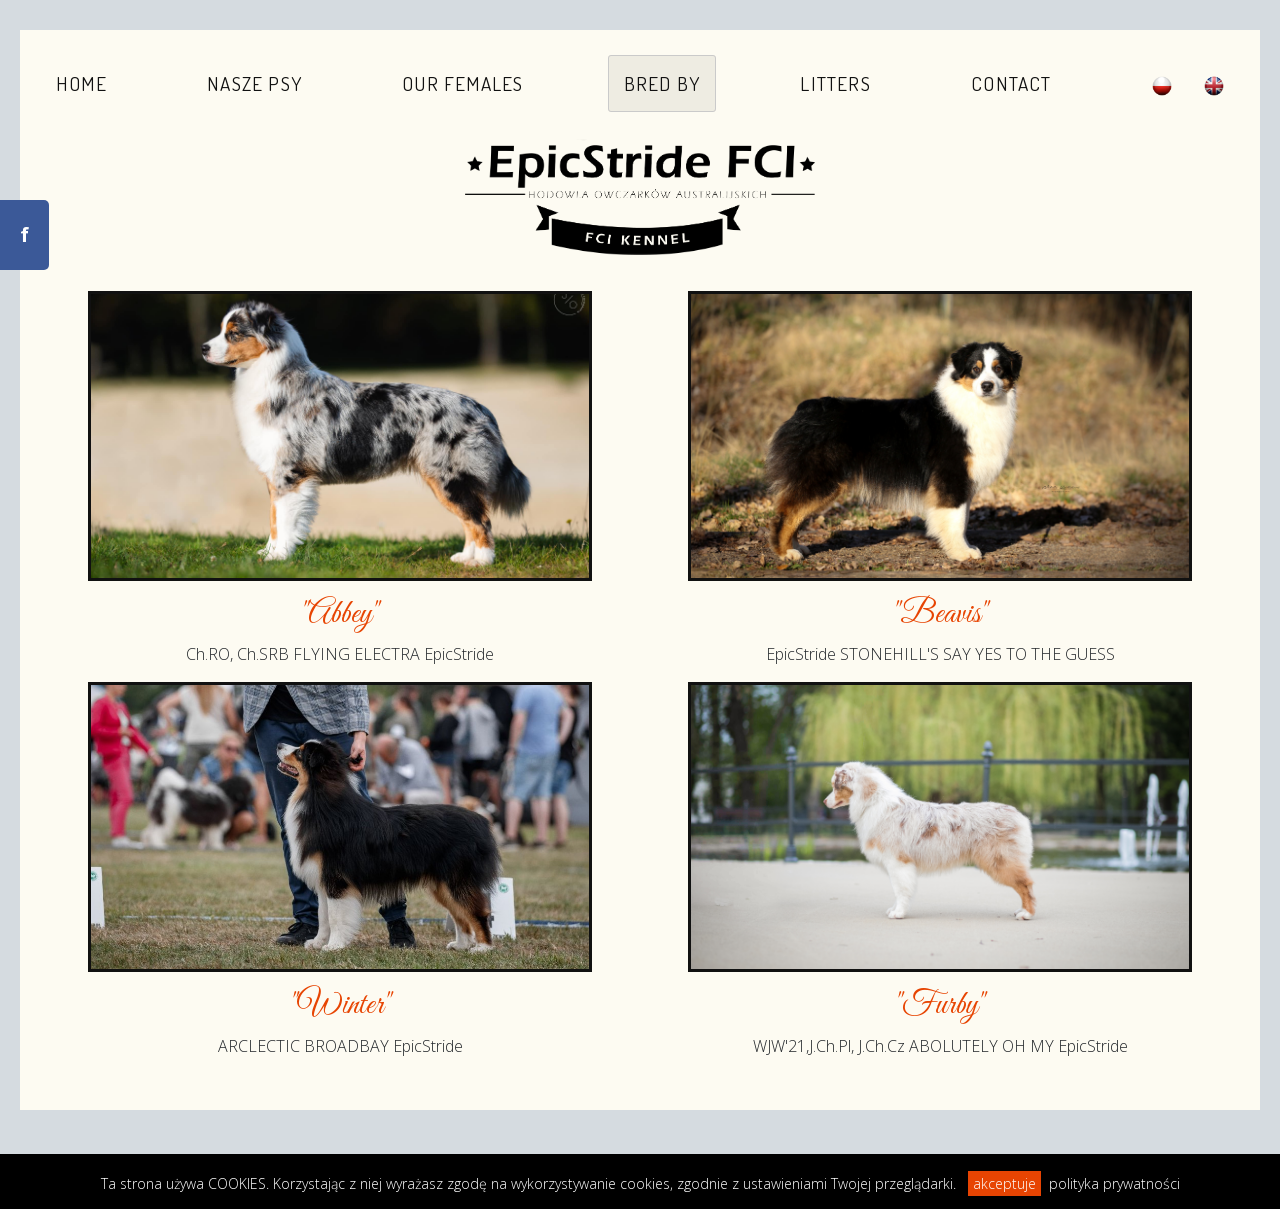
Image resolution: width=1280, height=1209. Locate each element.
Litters (835, 83)
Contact (1011, 83)
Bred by (662, 83)
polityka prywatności (1114, 1183)
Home (81, 83)
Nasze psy (254, 83)
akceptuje (1004, 1183)
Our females (462, 83)
